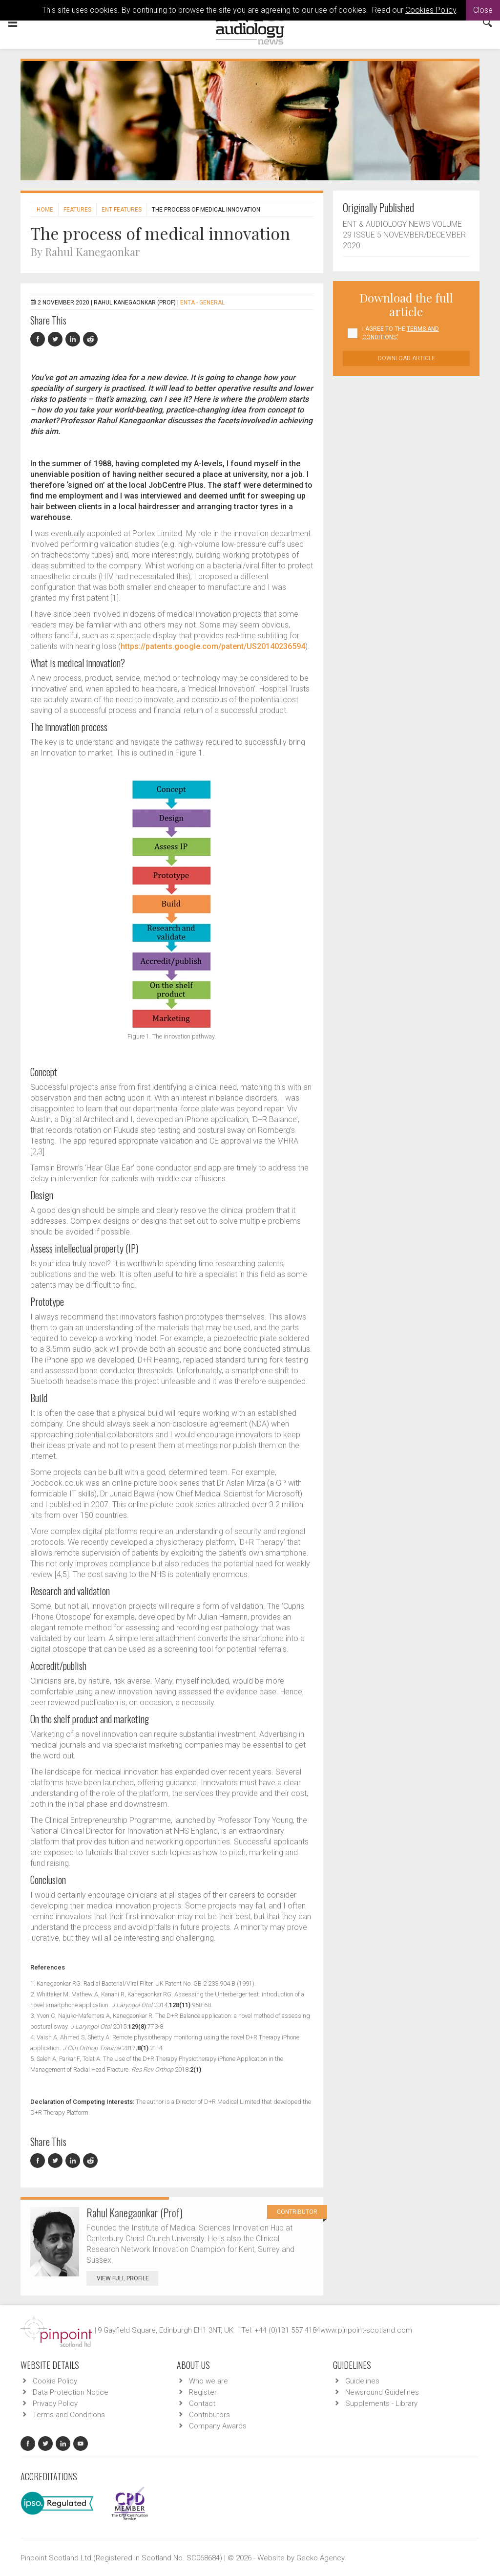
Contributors (209, 2414)
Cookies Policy (430, 10)
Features (77, 209)
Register (203, 2392)
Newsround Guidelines (382, 2392)
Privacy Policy (55, 2403)
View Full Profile (127, 2278)
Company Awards (218, 2426)
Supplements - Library (381, 2403)
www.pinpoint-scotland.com (366, 2330)
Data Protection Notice (70, 2392)
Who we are (208, 2381)
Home (45, 209)
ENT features (122, 209)
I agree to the (400, 333)
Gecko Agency (320, 2558)
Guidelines (362, 2381)
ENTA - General (202, 302)
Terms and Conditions (69, 2414)
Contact (202, 2403)
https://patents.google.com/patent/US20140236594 (213, 646)
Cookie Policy (55, 2381)
